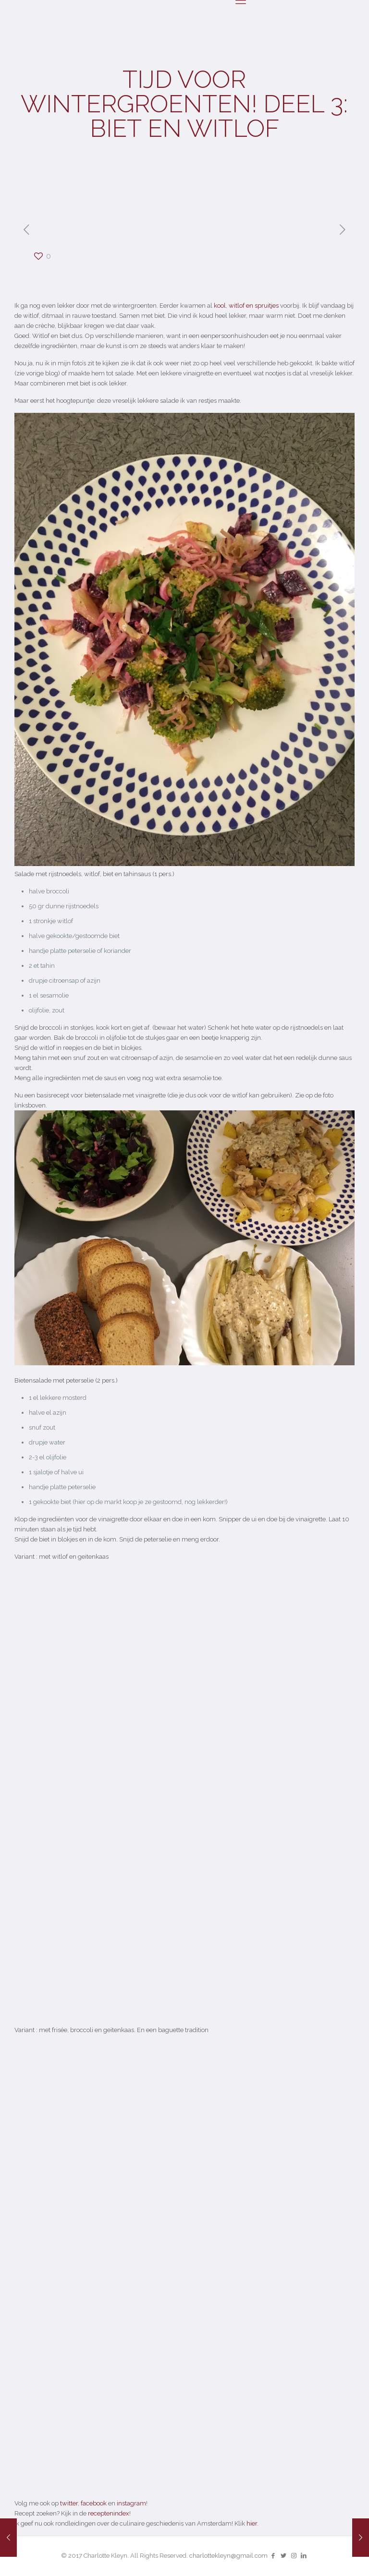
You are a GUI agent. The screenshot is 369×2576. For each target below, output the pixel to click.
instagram (131, 2503)
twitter (69, 2503)
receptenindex (108, 2513)
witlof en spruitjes (254, 305)
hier (251, 2523)
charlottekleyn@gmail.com (228, 2555)
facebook (94, 2503)
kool (220, 305)
